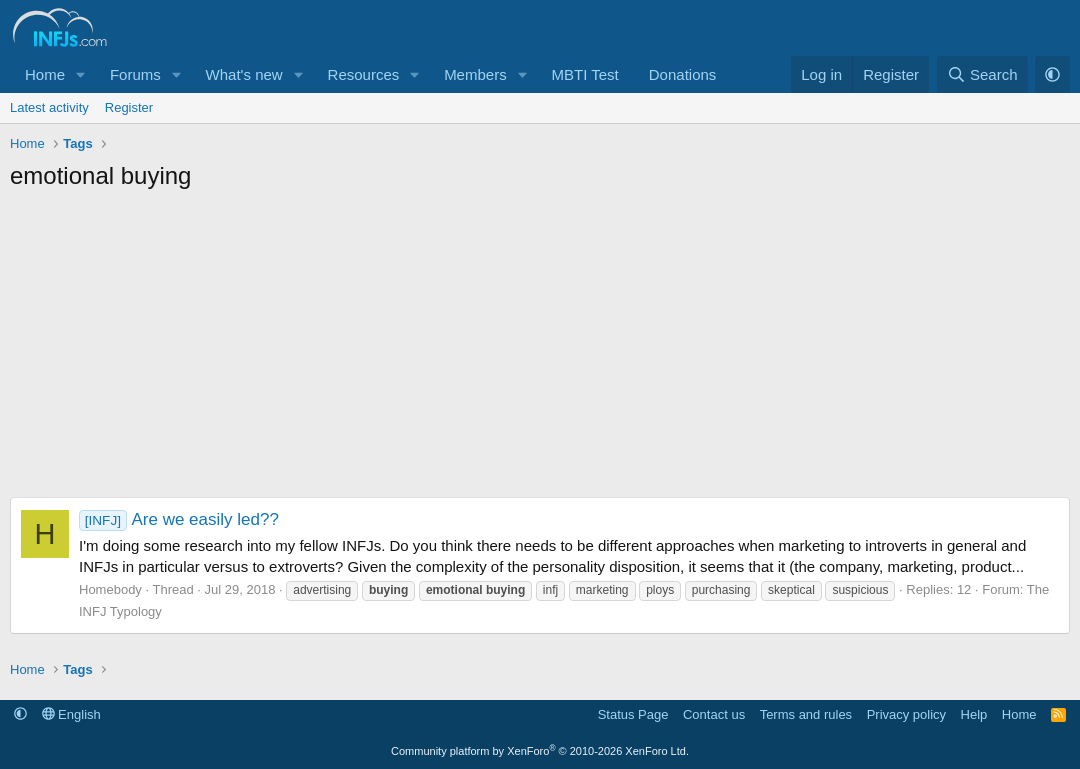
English (71, 714)
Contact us (714, 714)
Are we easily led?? (179, 519)
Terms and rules (806, 714)
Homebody (110, 589)
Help (974, 714)
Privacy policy (906, 714)
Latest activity (49, 107)
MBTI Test (585, 74)
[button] (81, 74)
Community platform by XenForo (540, 751)
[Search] (982, 74)
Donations (683, 74)
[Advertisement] (540, 352)
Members (475, 74)
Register (129, 107)
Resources (364, 74)
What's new (244, 74)
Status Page (633, 714)
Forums (135, 74)
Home (45, 74)
